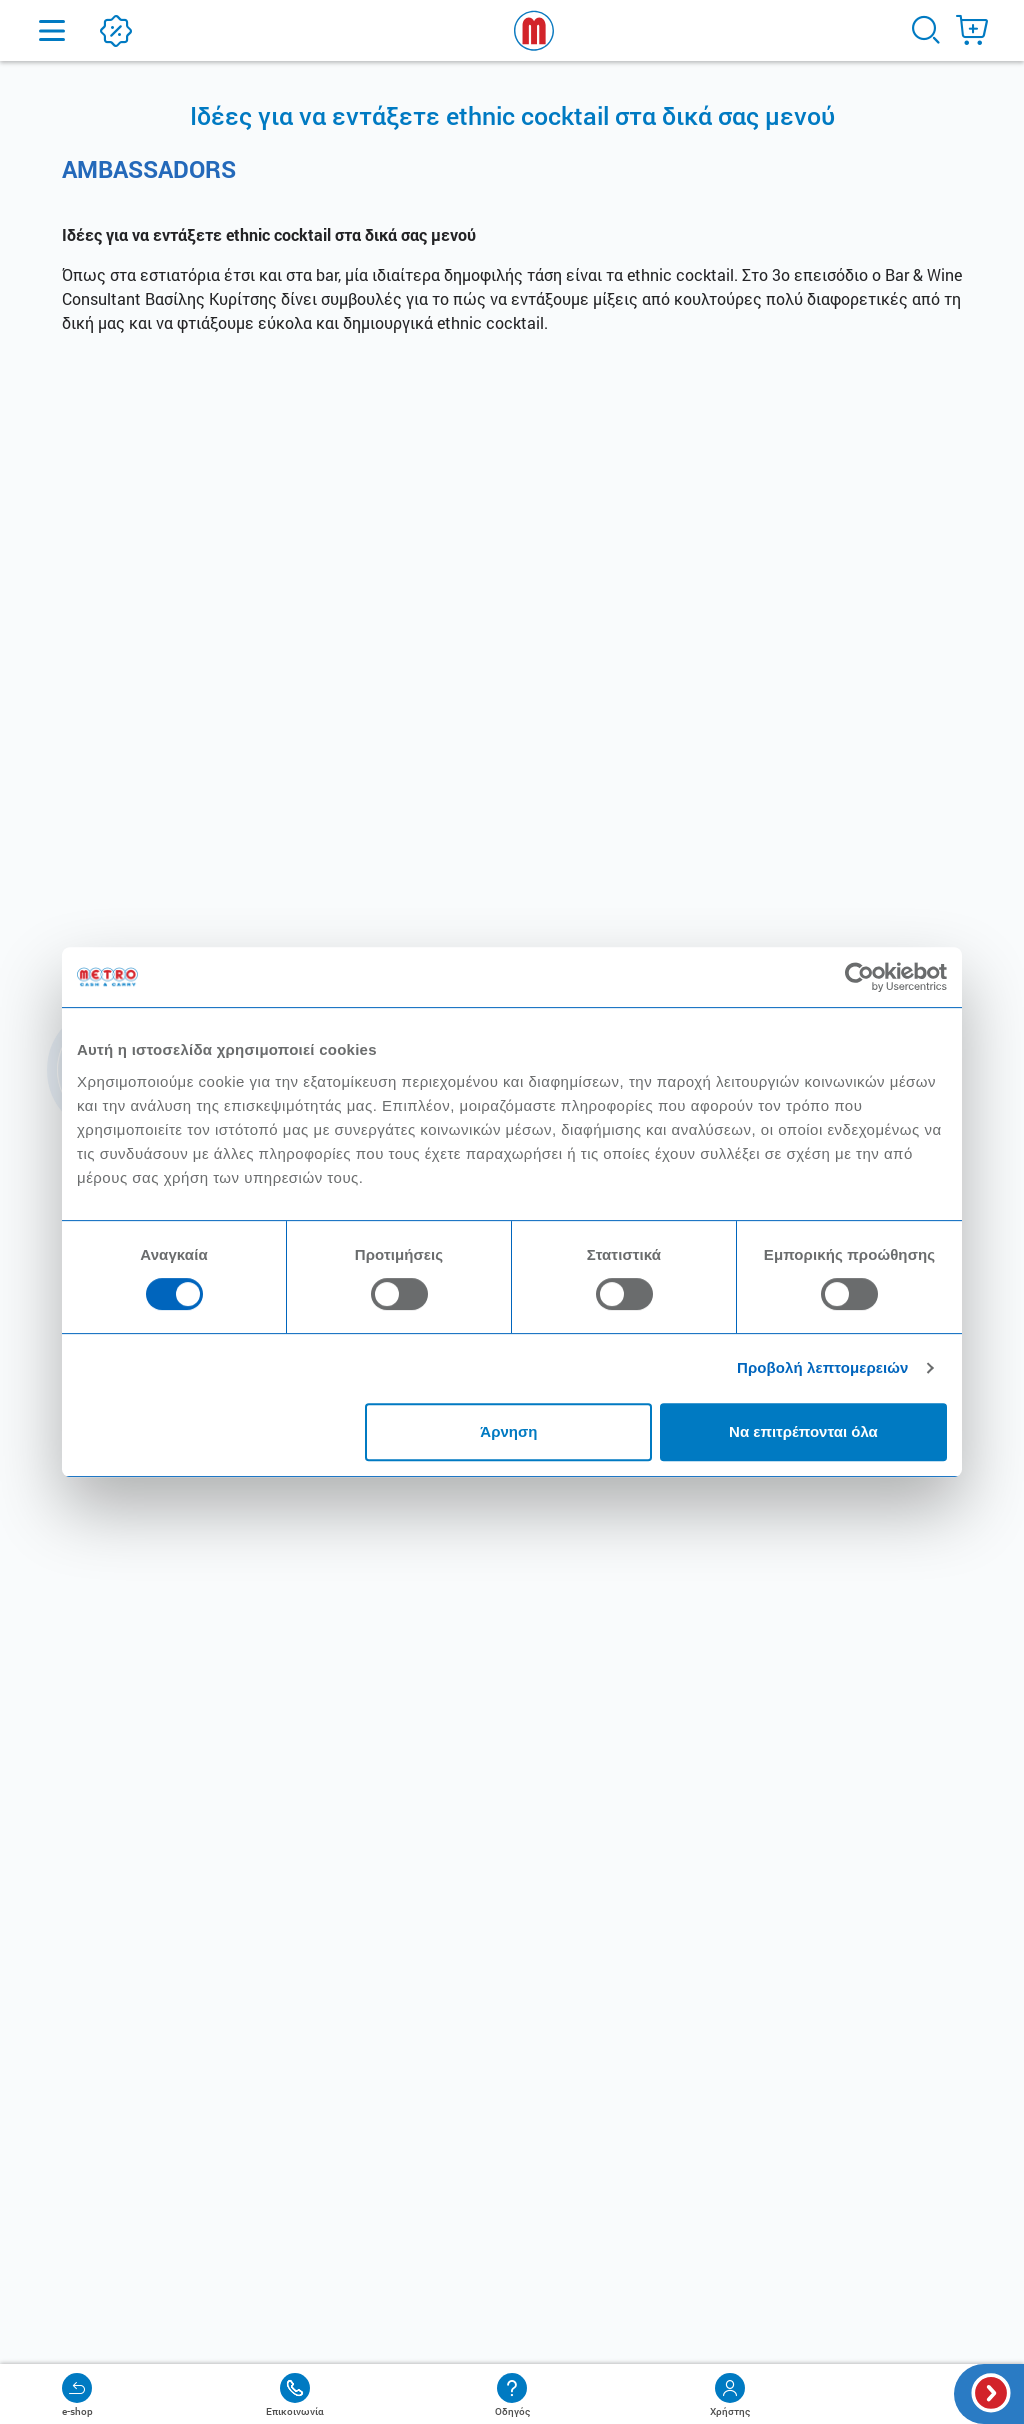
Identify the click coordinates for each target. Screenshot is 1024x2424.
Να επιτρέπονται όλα (803, 1431)
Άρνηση (508, 1431)
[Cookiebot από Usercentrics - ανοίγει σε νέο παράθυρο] (859, 977)
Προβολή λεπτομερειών (823, 1367)
